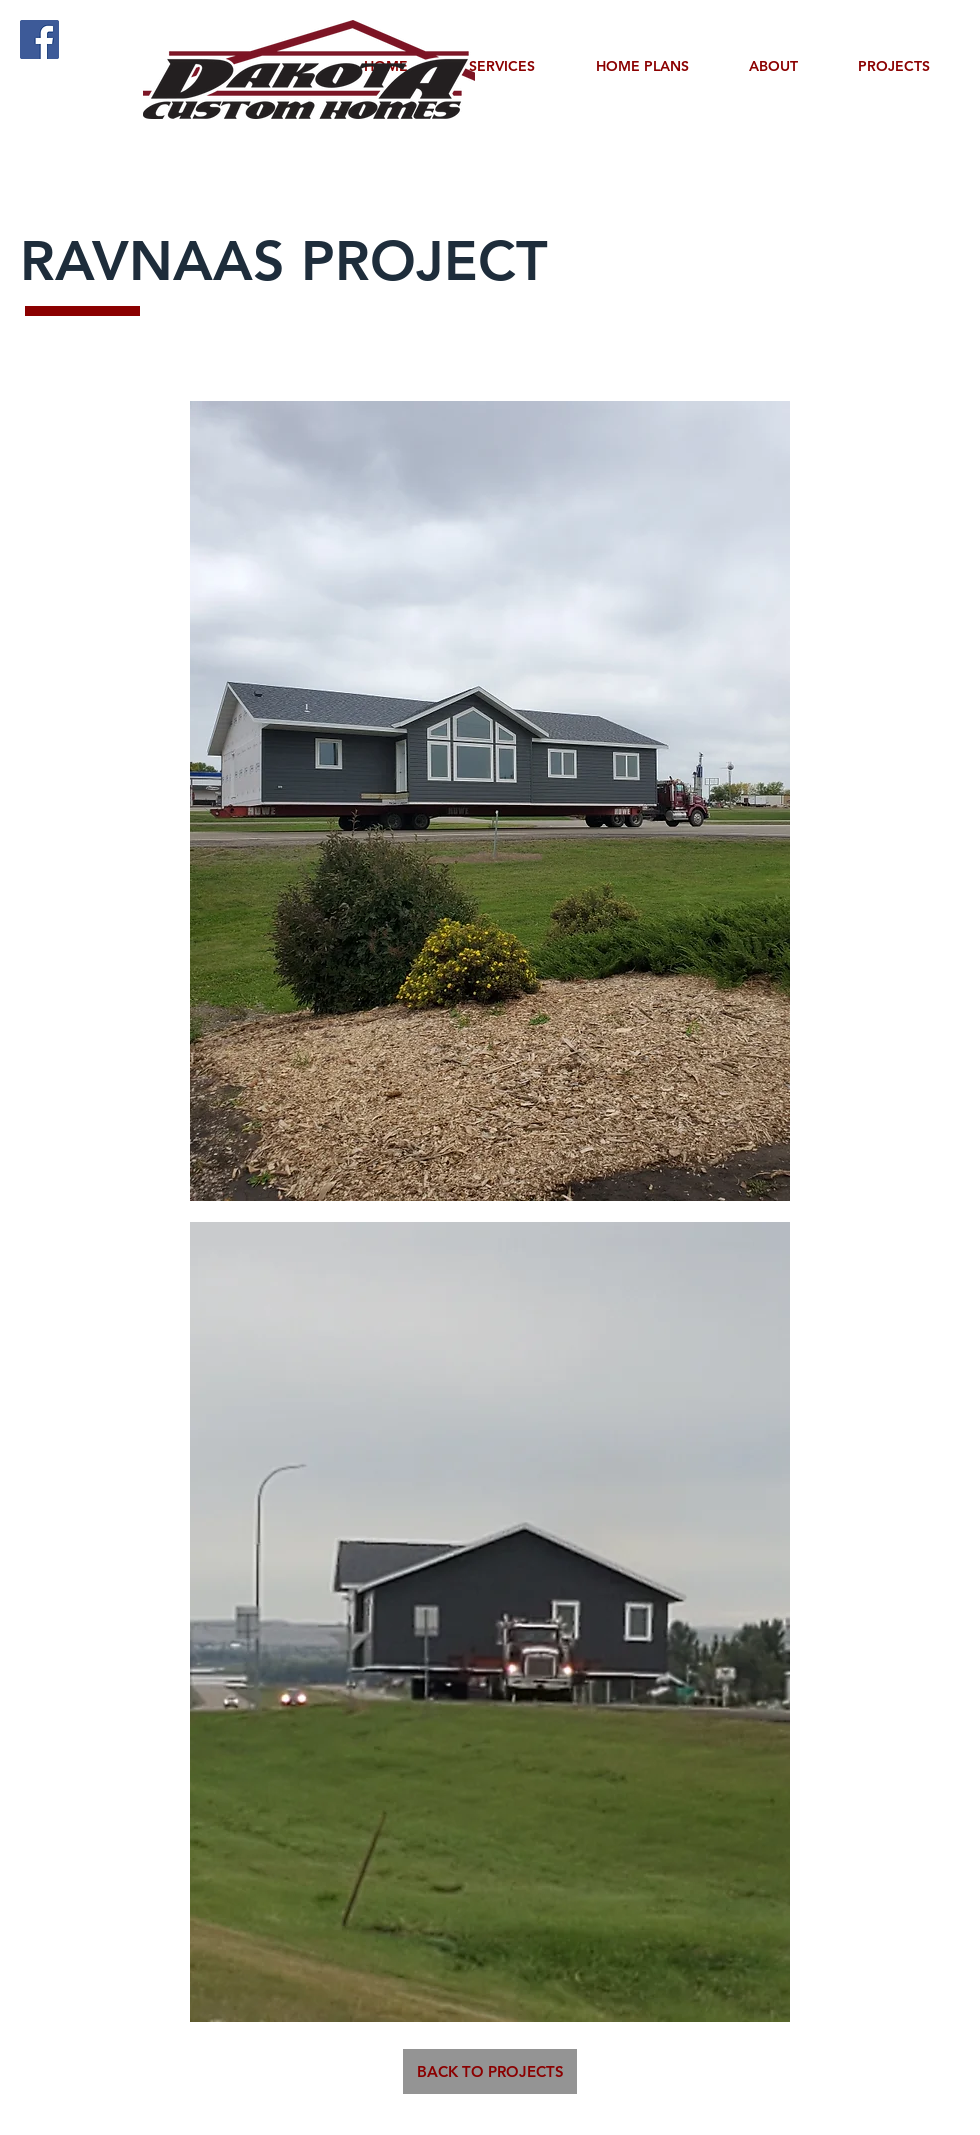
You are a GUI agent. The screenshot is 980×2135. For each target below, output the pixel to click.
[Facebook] (39, 39)
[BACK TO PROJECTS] (490, 2071)
